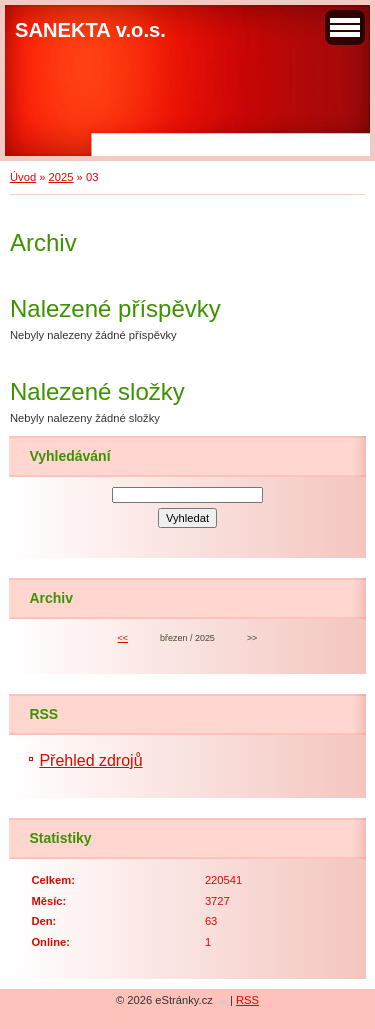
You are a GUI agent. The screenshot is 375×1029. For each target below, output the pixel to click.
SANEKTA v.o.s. (90, 30)
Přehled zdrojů (90, 760)
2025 (61, 177)
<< (123, 638)
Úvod (23, 177)
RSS (247, 1000)
